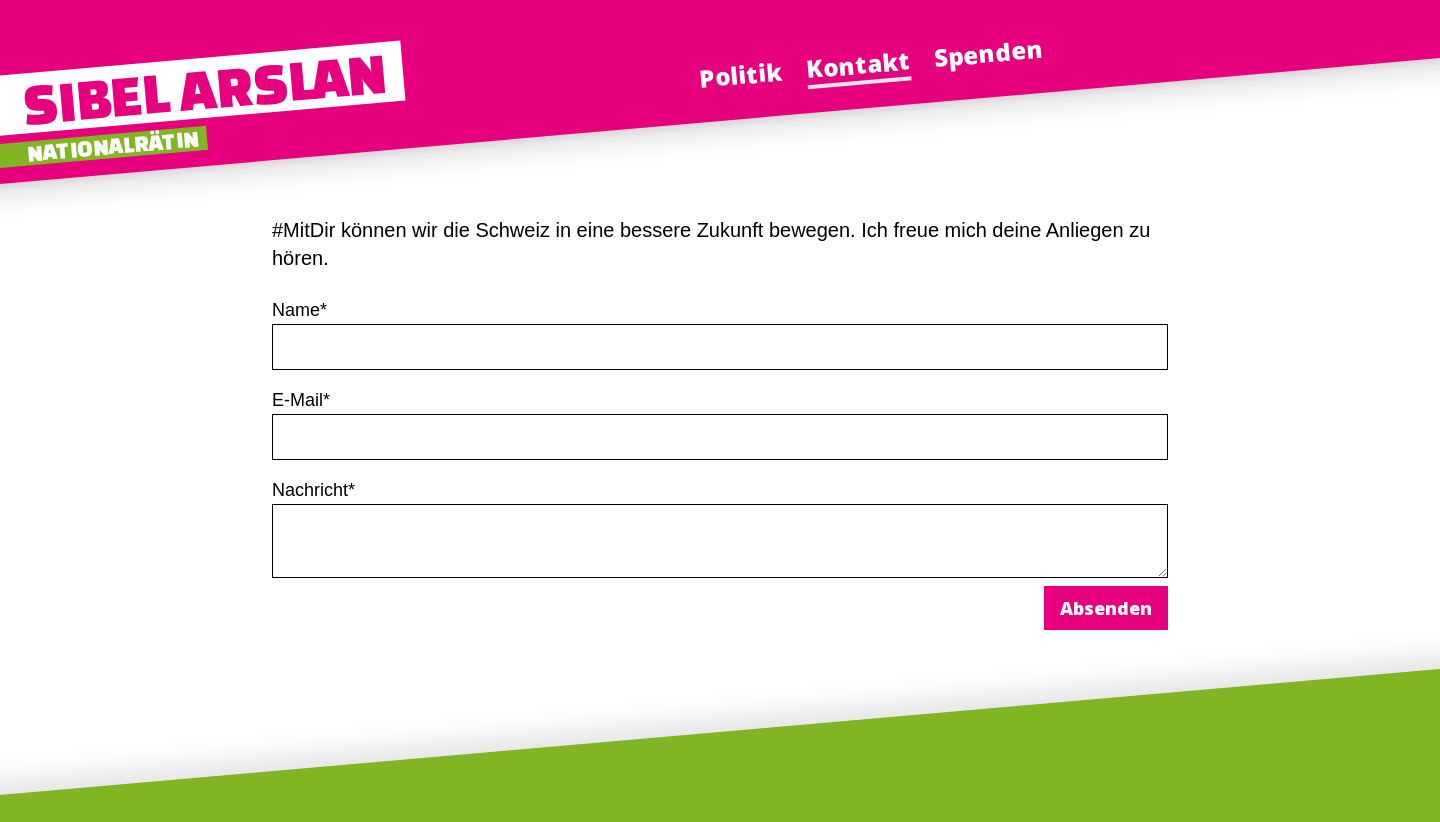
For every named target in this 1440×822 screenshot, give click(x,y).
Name (299, 310)
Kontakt (858, 64)
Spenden (988, 53)
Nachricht (313, 490)
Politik (741, 74)
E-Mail (301, 400)
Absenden (1106, 608)
